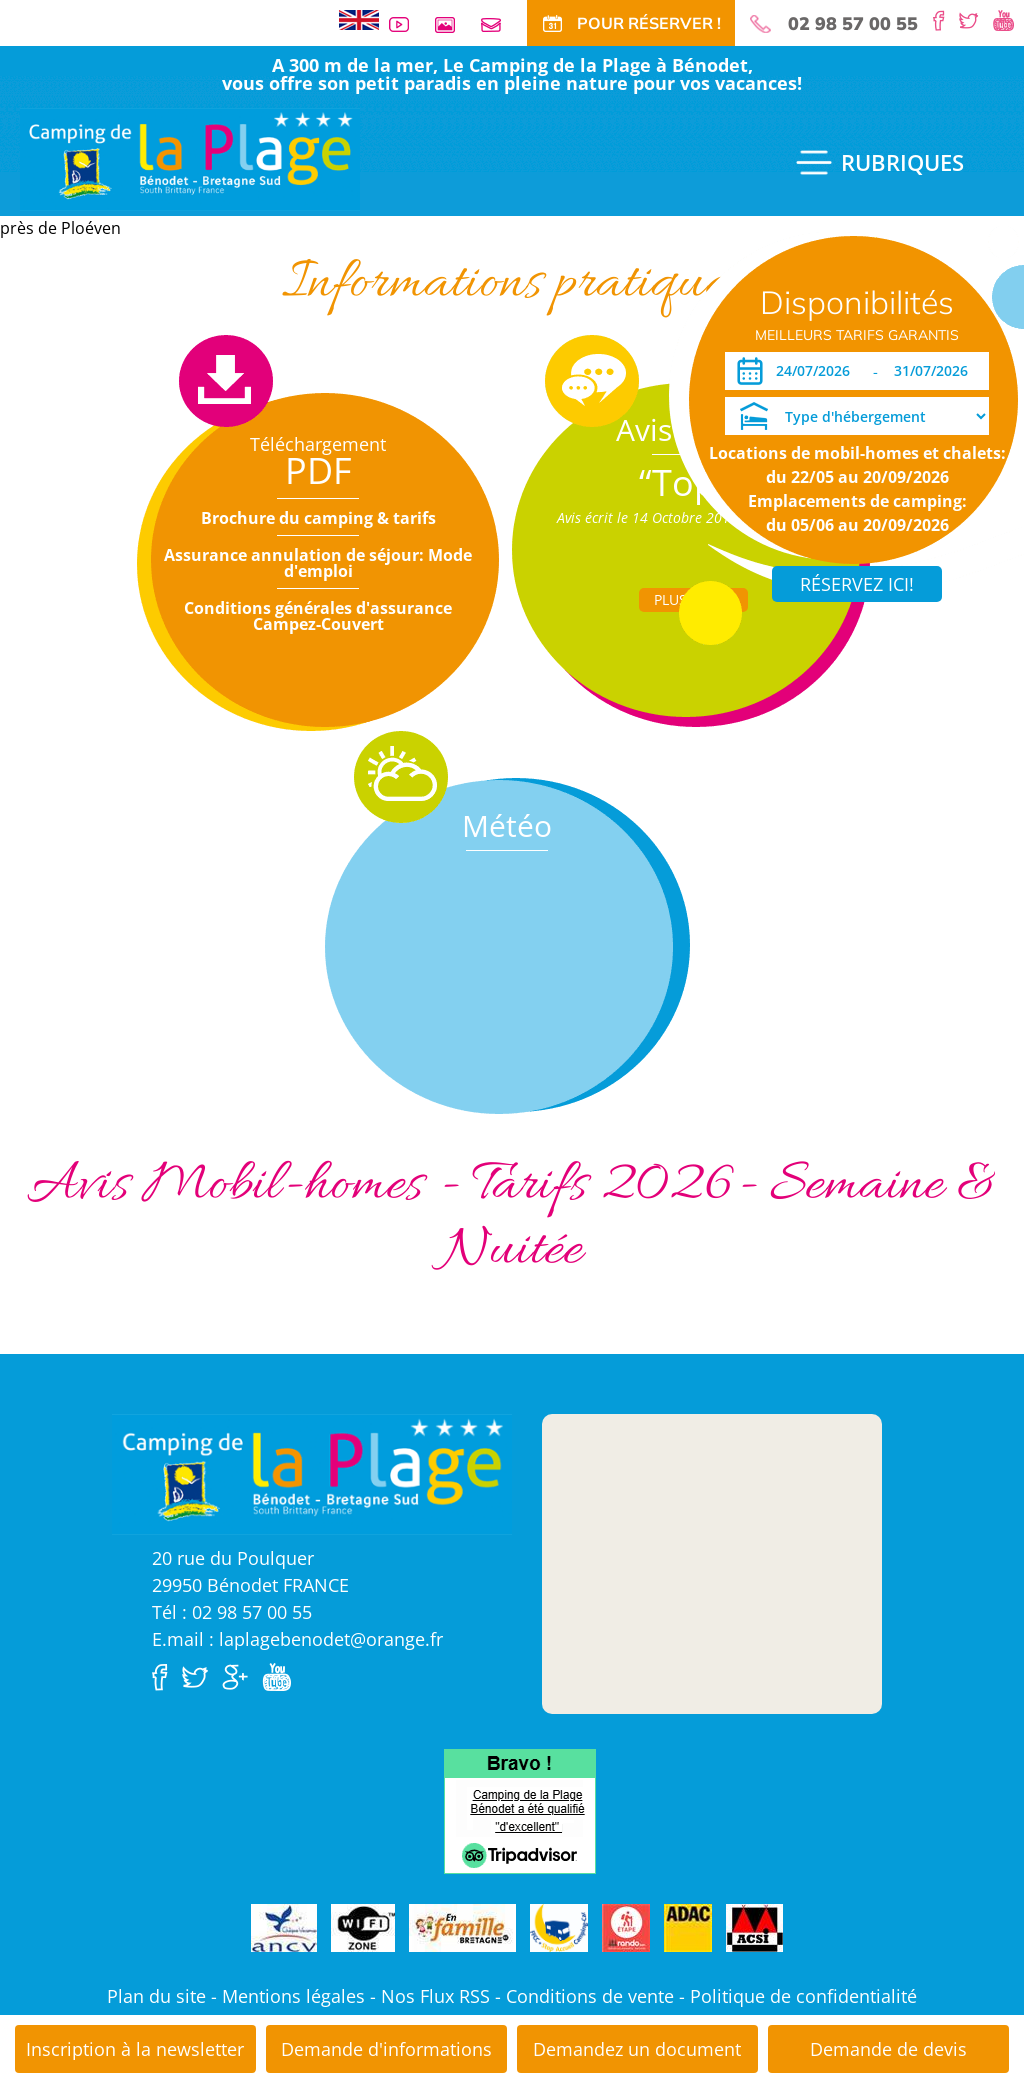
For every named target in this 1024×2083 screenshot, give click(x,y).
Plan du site (156, 1996)
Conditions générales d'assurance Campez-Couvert (318, 616)
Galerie (453, 24)
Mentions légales (293, 1996)
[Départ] (936, 371)
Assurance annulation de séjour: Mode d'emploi (318, 563)
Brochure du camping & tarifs (318, 518)
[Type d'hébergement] (857, 416)
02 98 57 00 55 (853, 24)
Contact (499, 24)
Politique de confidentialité (803, 1996)
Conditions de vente (590, 1996)
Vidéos (407, 24)
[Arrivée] (816, 371)
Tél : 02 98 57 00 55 (232, 1612)
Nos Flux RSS (435, 1996)
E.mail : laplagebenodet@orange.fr (297, 1639)
